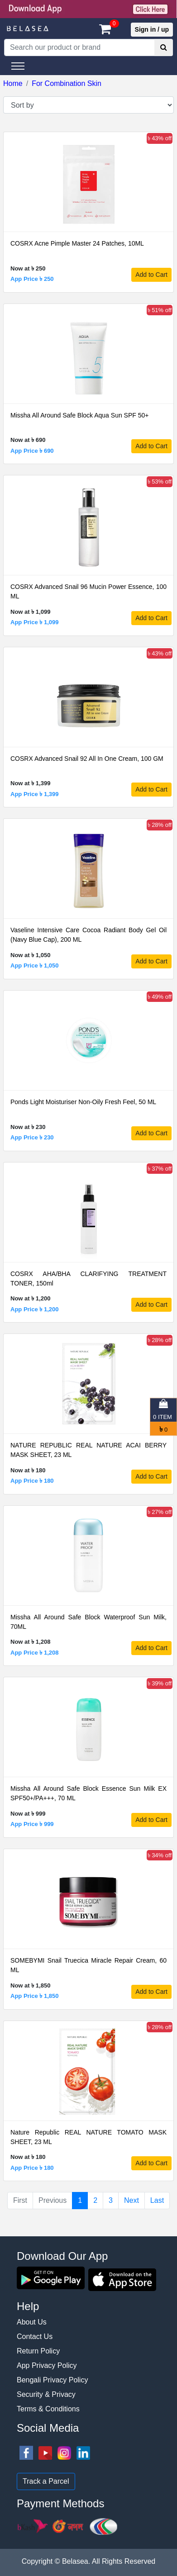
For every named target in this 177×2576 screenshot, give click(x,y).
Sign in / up (152, 29)
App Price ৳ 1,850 (34, 1995)
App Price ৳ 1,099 (34, 622)
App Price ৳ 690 (32, 450)
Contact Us (35, 2336)
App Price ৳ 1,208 (34, 1652)
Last (157, 2200)
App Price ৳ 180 (32, 1480)
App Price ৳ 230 (32, 1137)
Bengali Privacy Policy (52, 2380)
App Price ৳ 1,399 (34, 794)
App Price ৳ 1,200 (34, 1309)
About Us (32, 2322)
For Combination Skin (66, 83)
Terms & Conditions (48, 2409)
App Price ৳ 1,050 (34, 965)
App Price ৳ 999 (32, 1824)
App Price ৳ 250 (32, 278)
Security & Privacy (46, 2394)
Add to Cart (151, 274)
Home (13, 83)
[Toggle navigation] (18, 66)
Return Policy (38, 2351)
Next (131, 2200)
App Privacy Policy (47, 2365)
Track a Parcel (46, 2481)
